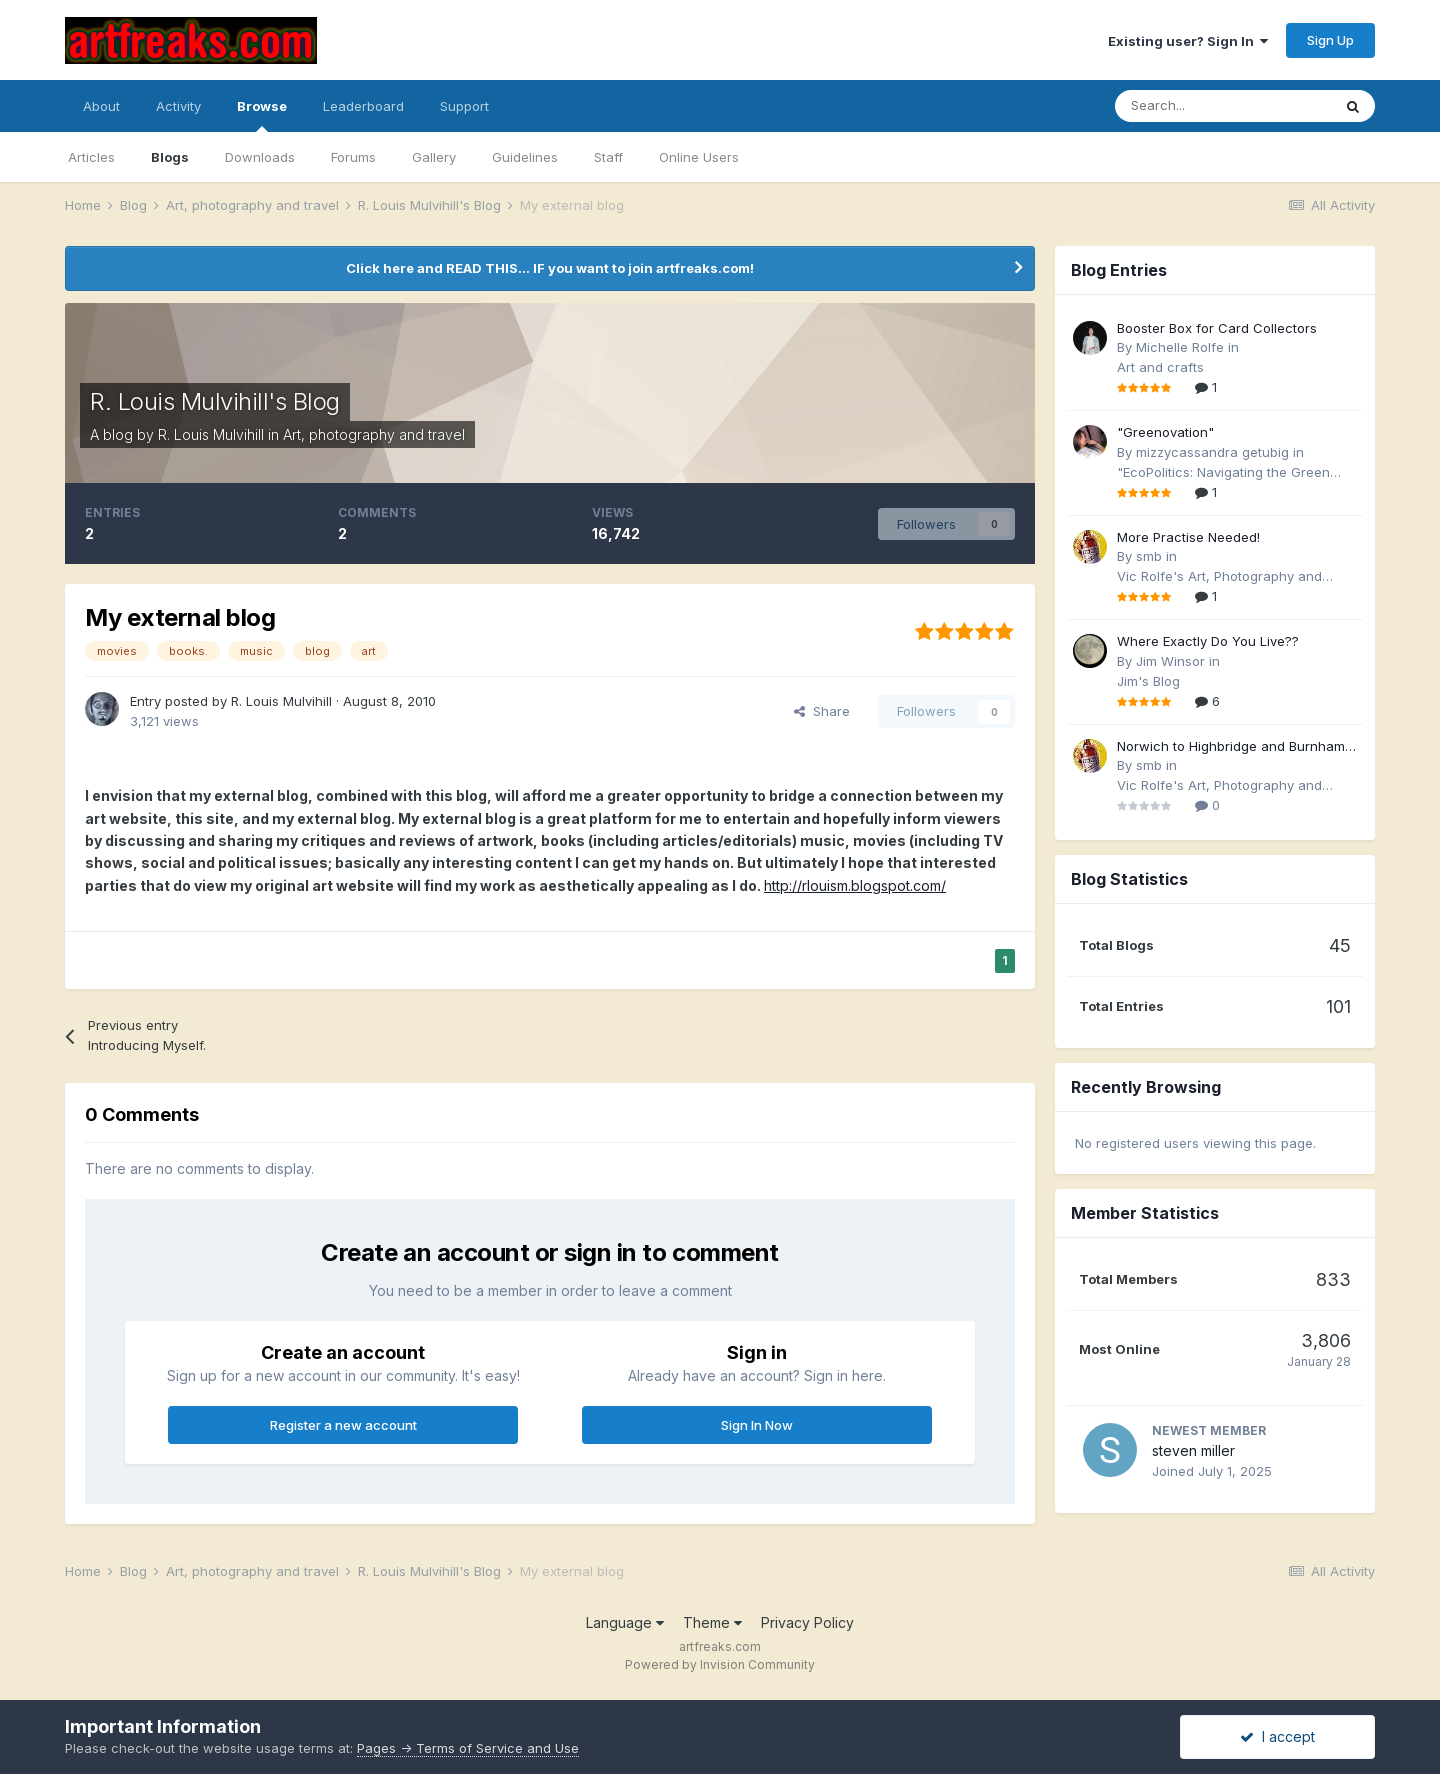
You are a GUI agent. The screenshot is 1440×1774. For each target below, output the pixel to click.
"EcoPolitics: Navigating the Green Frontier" (1223, 473)
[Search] (1223, 106)
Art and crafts (1160, 367)
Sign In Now (757, 1425)
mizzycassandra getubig (1212, 452)
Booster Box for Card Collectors (1217, 328)
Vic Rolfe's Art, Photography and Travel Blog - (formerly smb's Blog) (1225, 577)
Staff (608, 157)
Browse (262, 115)
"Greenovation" (1165, 432)
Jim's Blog (1148, 681)
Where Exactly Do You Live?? (1208, 641)
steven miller (1193, 1450)
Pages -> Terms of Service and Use (468, 1748)
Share (822, 711)
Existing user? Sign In (1188, 41)
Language (625, 1622)
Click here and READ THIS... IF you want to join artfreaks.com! (550, 268)
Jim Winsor (1170, 661)
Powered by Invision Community (720, 1664)
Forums (353, 157)
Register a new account (343, 1425)
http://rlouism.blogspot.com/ (855, 885)
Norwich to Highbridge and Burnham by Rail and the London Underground (1232, 747)
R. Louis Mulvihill (211, 434)
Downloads (260, 157)
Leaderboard (363, 106)
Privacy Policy (807, 1622)
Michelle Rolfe (1180, 347)
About (101, 106)
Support (464, 106)
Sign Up (1330, 40)
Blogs (170, 157)
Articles (91, 157)
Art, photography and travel (374, 434)
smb (1149, 556)
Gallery (434, 157)
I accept (1277, 1736)
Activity (178, 106)
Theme (712, 1622)
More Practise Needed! (1188, 537)
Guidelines (525, 157)
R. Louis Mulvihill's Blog (215, 401)
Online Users (699, 157)
